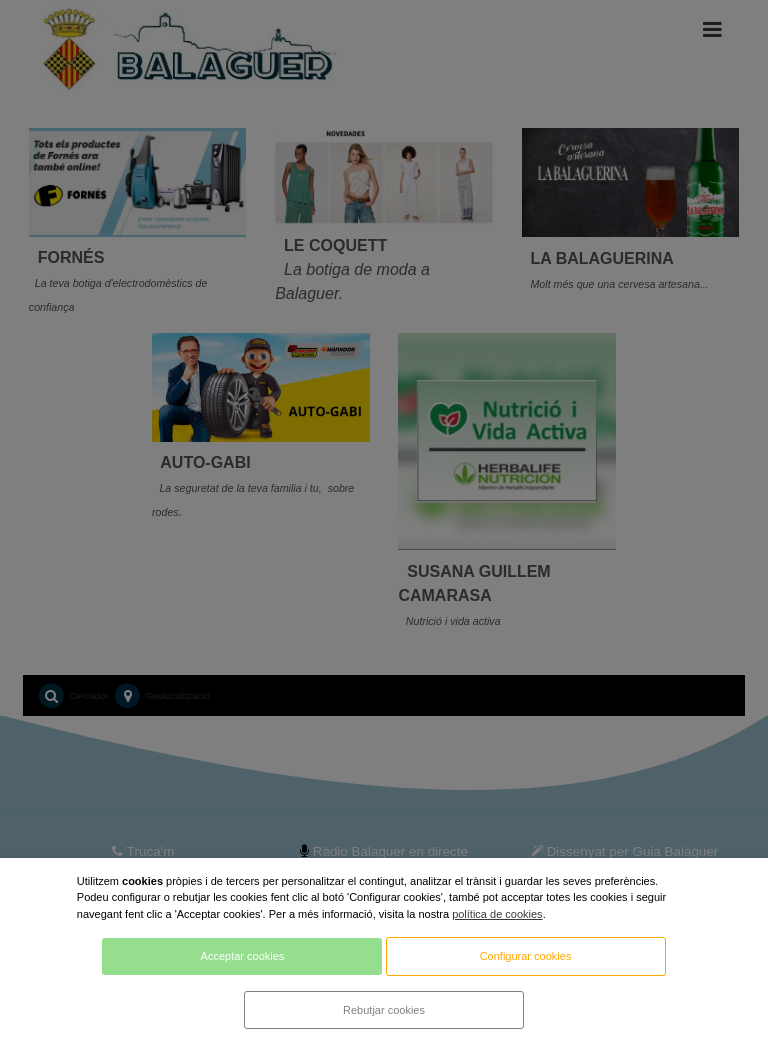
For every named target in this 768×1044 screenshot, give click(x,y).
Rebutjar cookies (384, 1010)
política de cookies (497, 914)
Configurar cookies (526, 956)
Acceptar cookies (243, 956)
